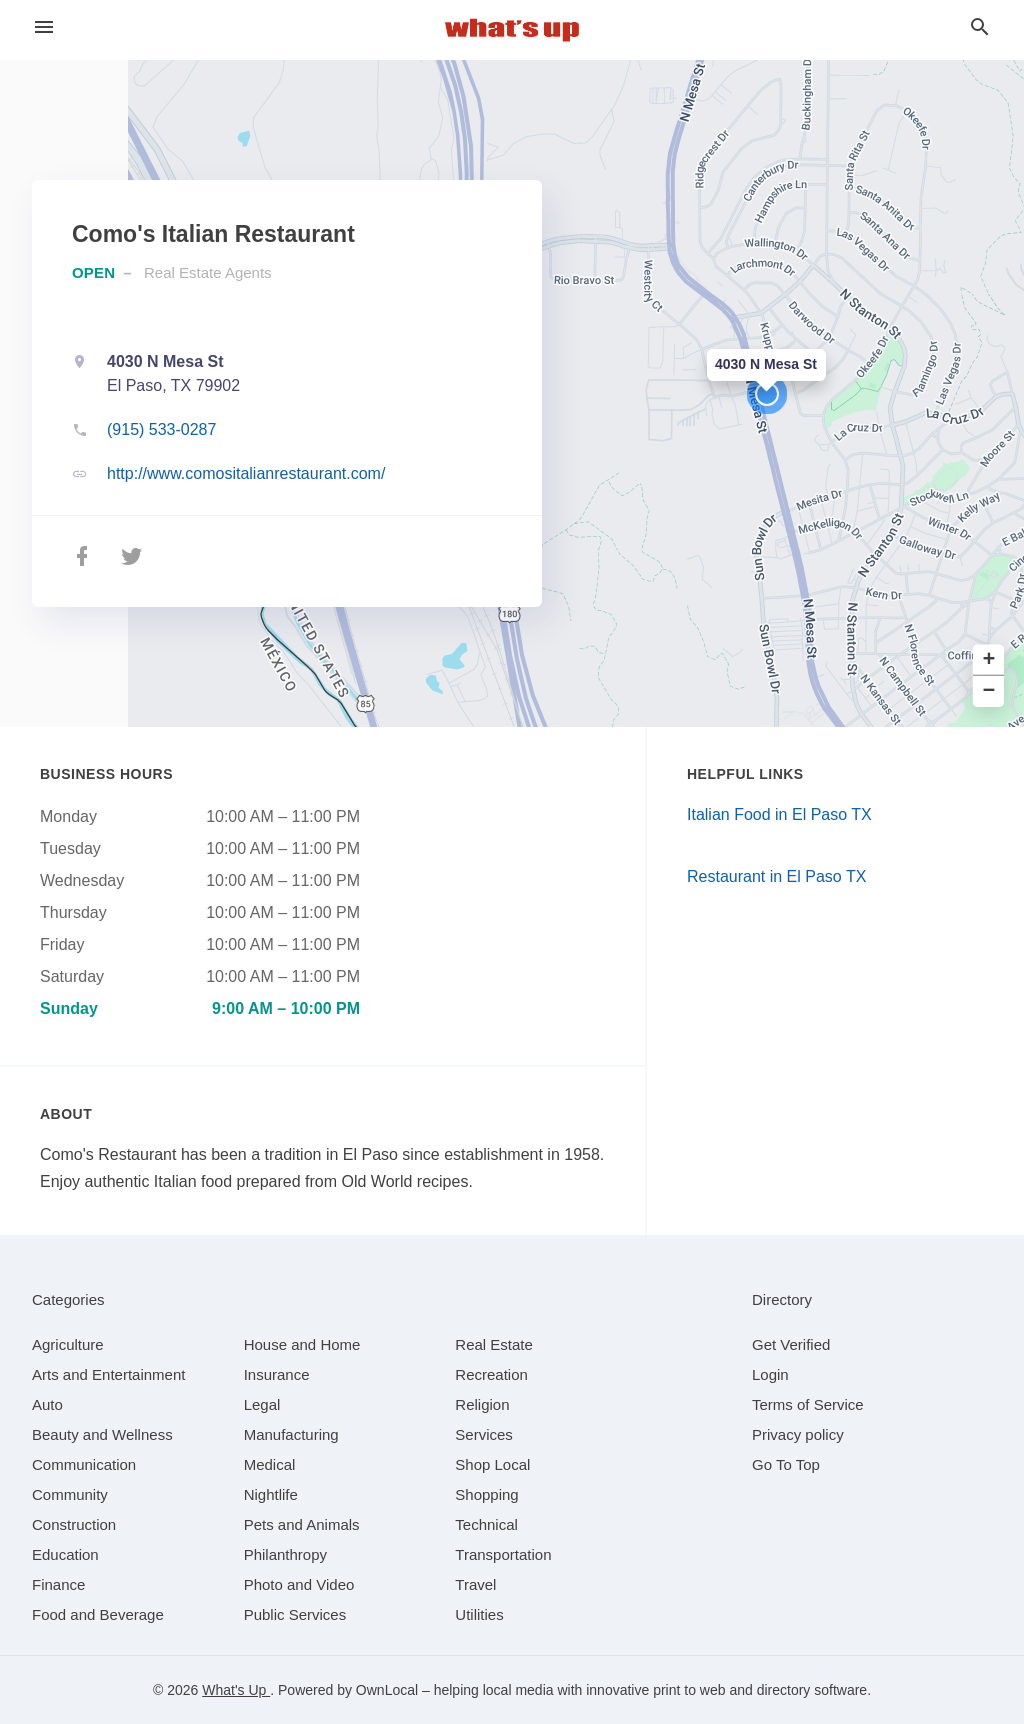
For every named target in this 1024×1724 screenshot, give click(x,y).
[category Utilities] (479, 1614)
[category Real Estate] (494, 1344)
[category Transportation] (503, 1554)
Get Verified (791, 1344)
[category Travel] (475, 1584)
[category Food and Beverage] (98, 1614)
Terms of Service (808, 1404)
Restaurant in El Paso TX (776, 876)
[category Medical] (270, 1464)
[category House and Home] (302, 1344)
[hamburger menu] (44, 27)
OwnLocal (387, 1690)
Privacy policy (798, 1434)
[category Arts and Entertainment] (108, 1374)
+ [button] (989, 660)
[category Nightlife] (271, 1494)
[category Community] (70, 1494)
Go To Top (786, 1464)
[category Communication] (84, 1464)
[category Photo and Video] (299, 1584)
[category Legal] (262, 1404)
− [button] (989, 691)
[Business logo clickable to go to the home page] (512, 30)
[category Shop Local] (492, 1464)
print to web (689, 1690)
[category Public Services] (295, 1614)
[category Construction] (74, 1524)
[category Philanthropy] (285, 1554)
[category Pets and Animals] (302, 1524)
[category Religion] (482, 1404)
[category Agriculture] (68, 1344)
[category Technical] (486, 1524)
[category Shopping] (486, 1494)
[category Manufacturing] (291, 1434)
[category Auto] (47, 1404)
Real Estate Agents (208, 272)
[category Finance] (58, 1584)
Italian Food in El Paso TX (779, 814)
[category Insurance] (277, 1374)
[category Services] (484, 1434)
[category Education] (65, 1554)
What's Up (236, 1690)
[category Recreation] (491, 1374)
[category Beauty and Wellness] (102, 1434)
